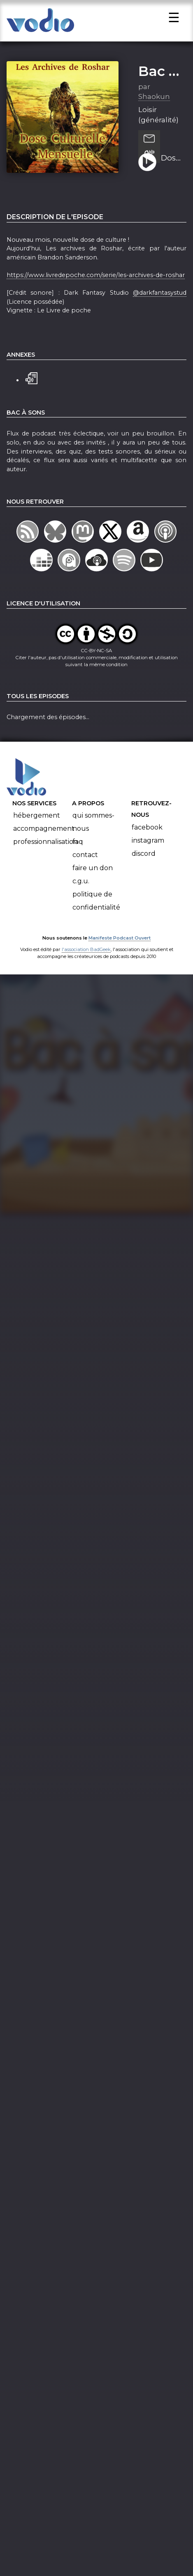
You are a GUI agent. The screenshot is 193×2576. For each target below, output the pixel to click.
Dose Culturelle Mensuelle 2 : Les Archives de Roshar (171, 165)
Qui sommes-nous (93, 829)
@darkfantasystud (159, 300)
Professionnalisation (45, 849)
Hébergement (36, 823)
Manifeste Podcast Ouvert (119, 945)
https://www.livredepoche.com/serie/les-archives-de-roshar (96, 282)
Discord (144, 861)
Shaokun (154, 104)
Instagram (148, 848)
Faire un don (92, 876)
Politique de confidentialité (96, 908)
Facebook (147, 835)
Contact (85, 862)
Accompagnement (43, 836)
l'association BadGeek (86, 957)
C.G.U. (80, 889)
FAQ (77, 849)
